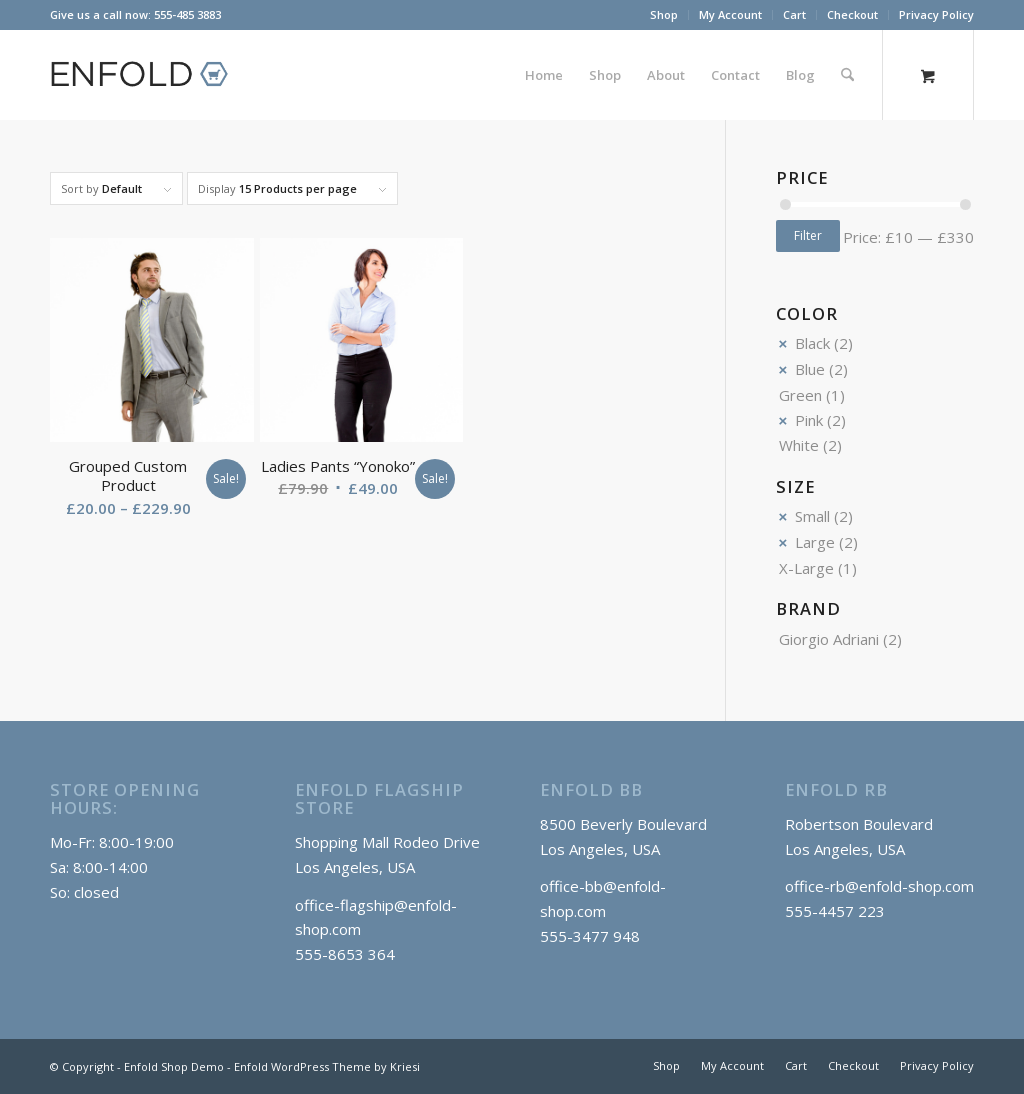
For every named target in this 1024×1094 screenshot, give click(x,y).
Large (815, 542)
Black (812, 343)
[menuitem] (664, 15)
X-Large (806, 568)
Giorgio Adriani (829, 639)
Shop (664, 14)
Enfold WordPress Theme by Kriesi (327, 1066)
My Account (730, 14)
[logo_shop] (148, 75)
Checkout (852, 14)
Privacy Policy (936, 14)
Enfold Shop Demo (174, 1066)
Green (800, 395)
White (799, 445)
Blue (810, 369)
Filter (808, 235)
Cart (794, 14)
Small (812, 516)
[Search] (847, 75)
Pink (809, 420)
